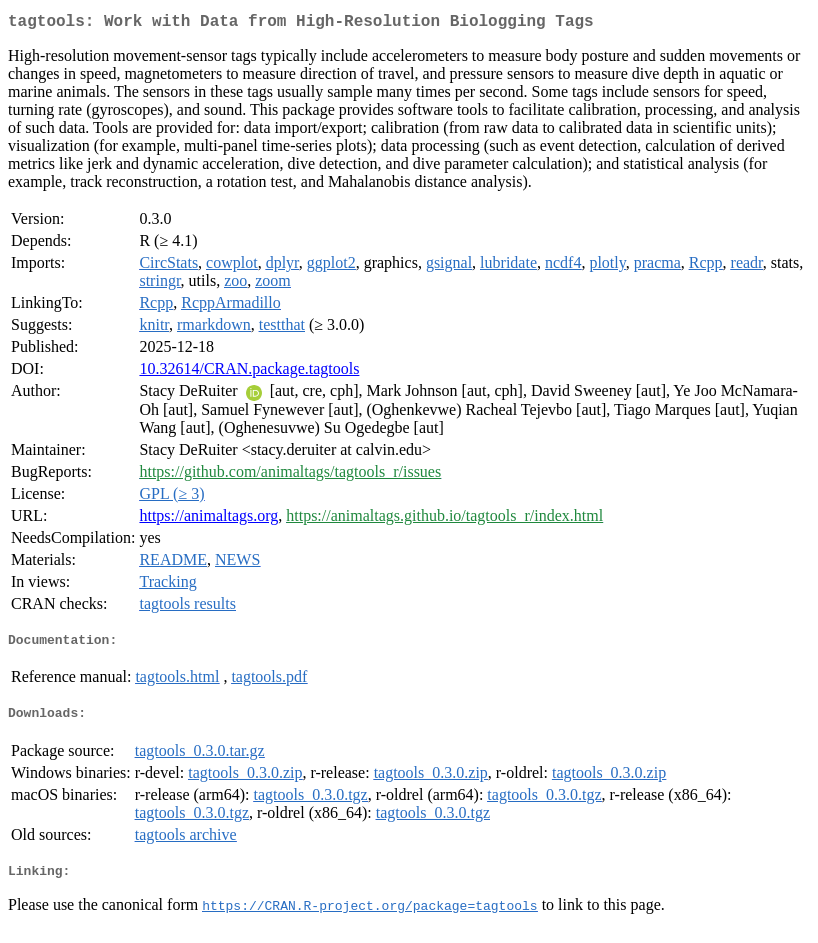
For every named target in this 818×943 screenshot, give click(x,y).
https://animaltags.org (208, 519)
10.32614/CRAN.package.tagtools (249, 372)
